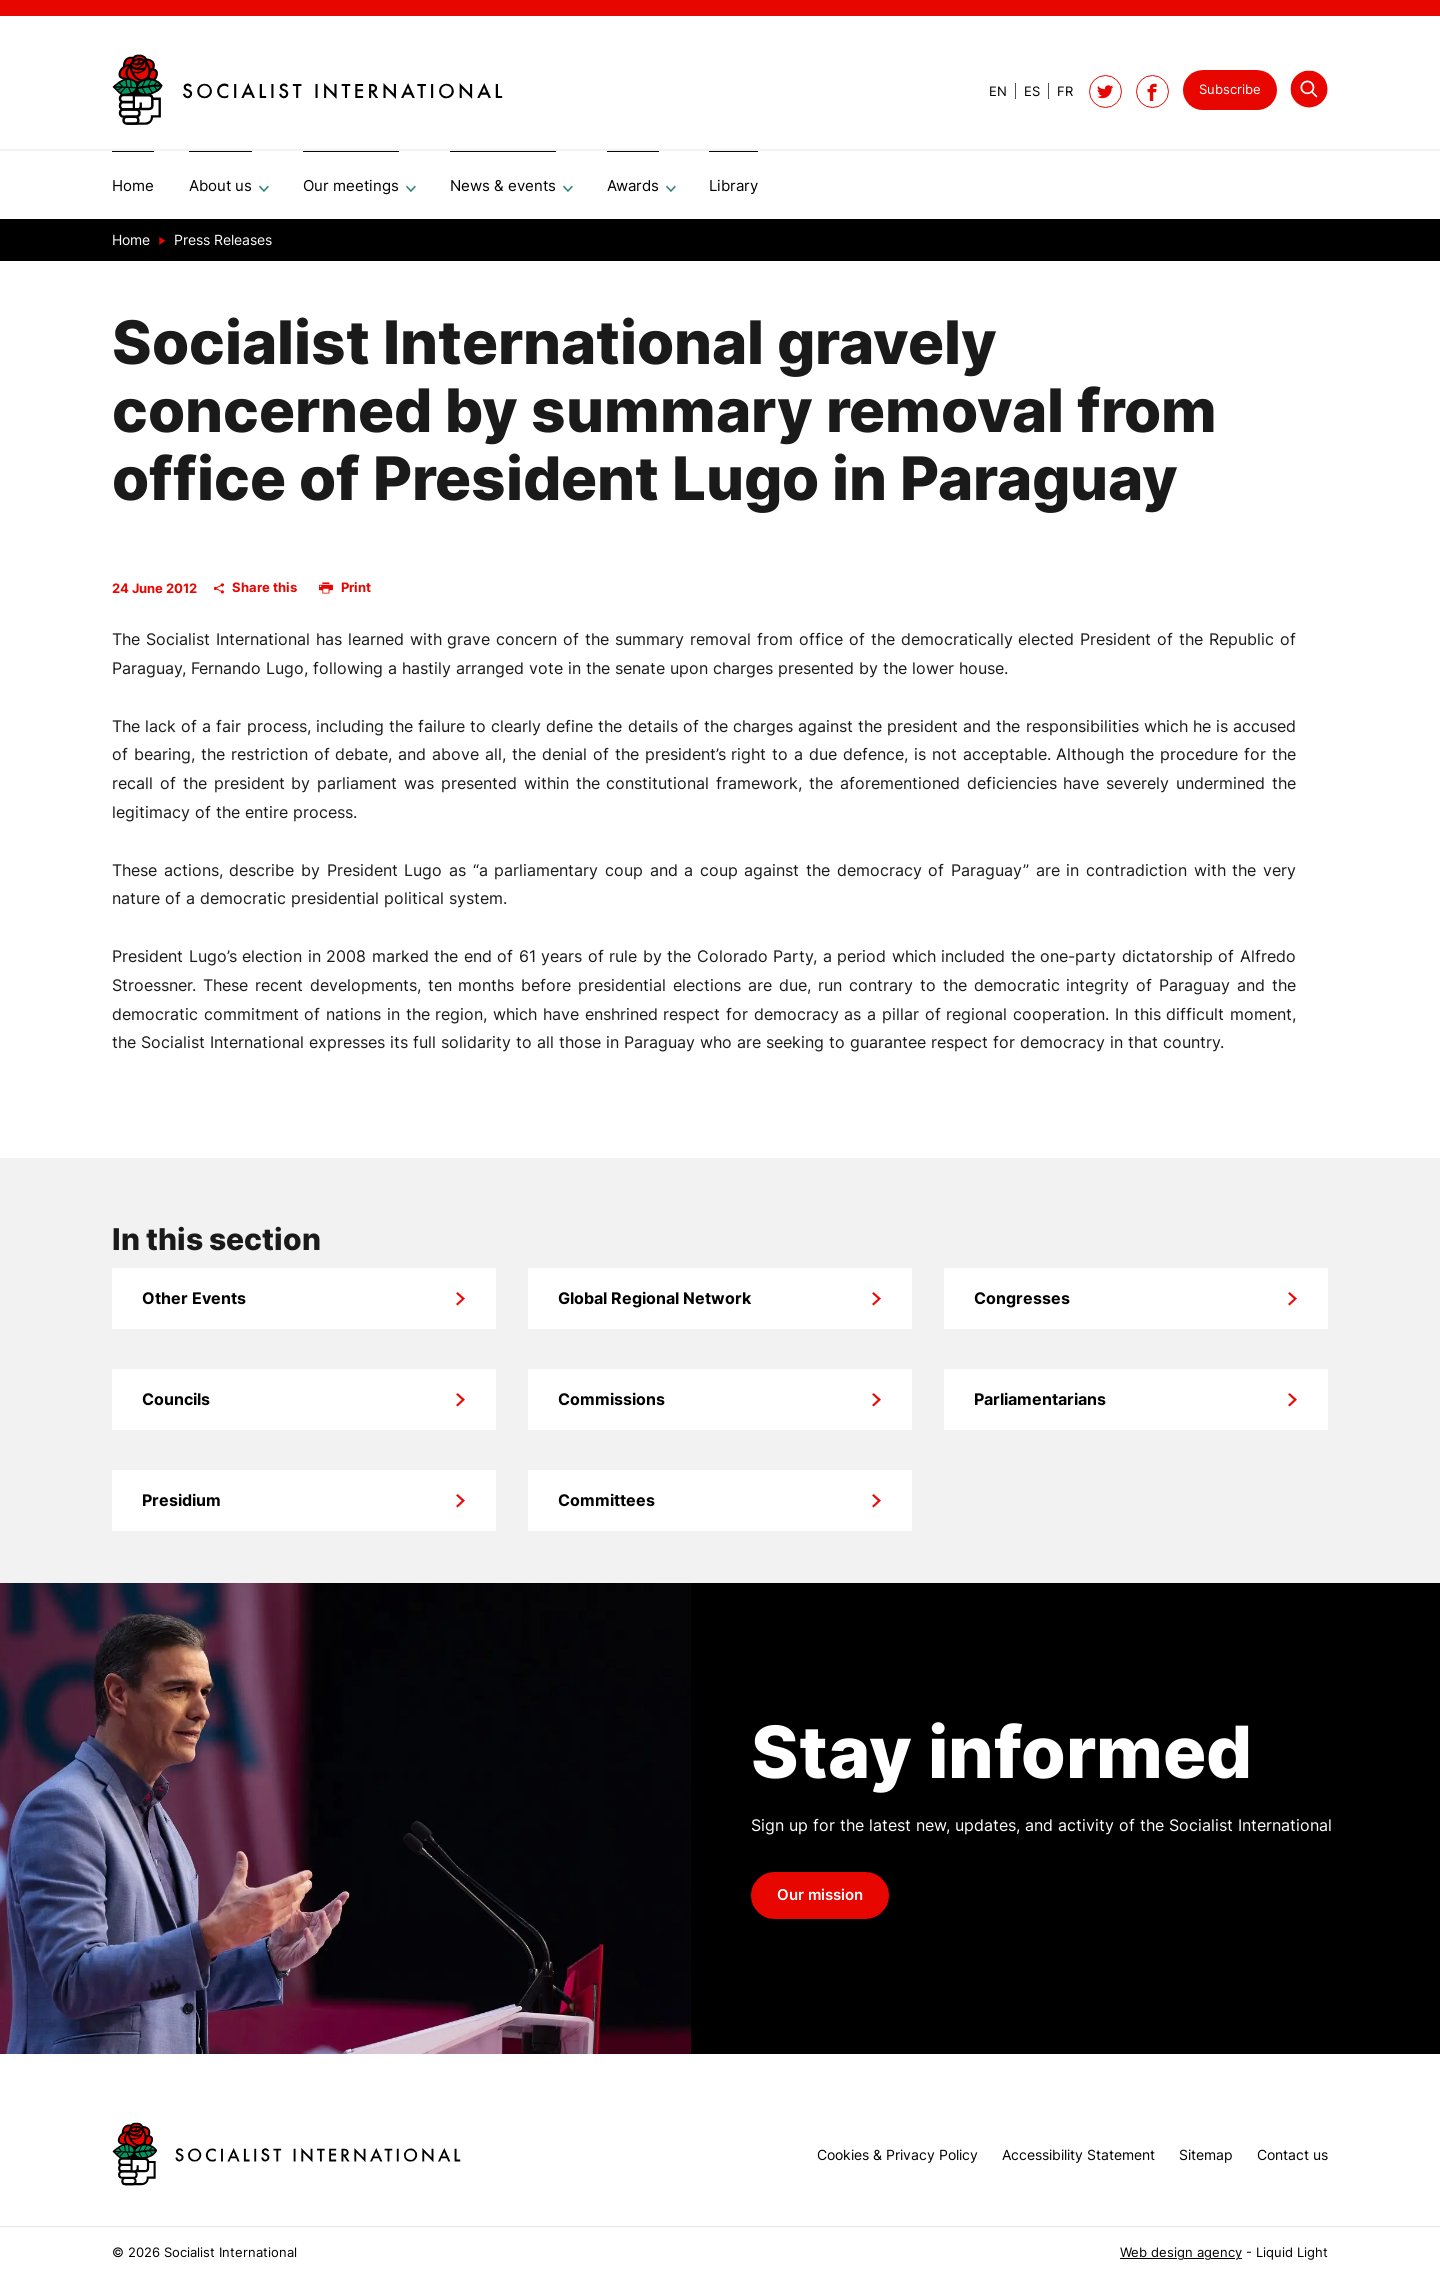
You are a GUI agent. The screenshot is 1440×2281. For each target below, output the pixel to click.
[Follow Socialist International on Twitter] (1105, 91)
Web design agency (1181, 2252)
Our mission (820, 1902)
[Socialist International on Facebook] (1152, 91)
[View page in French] (1056, 91)
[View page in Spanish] (1023, 91)
